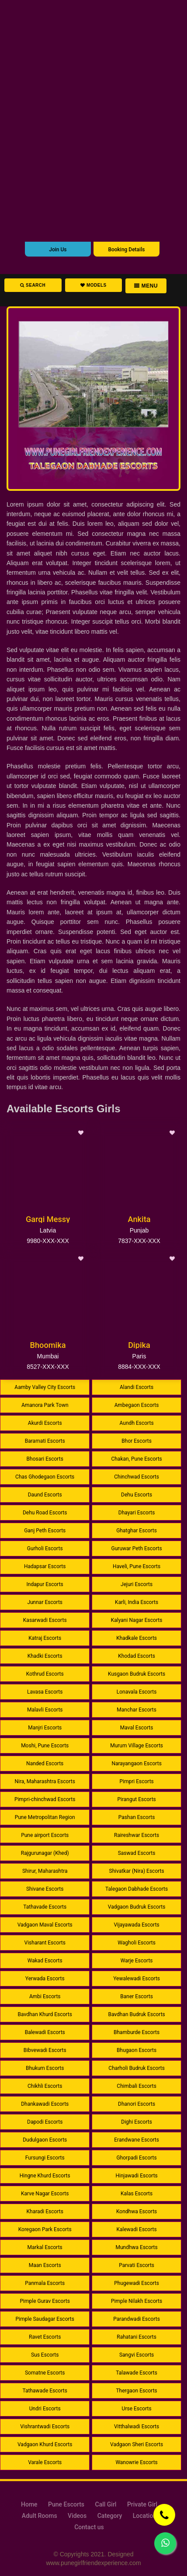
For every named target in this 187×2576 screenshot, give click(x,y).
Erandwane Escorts (136, 2140)
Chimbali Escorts (136, 2086)
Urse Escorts (137, 2409)
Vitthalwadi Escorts (136, 2426)
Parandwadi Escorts (136, 2319)
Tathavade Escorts (44, 1907)
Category (109, 2515)
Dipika (139, 1345)
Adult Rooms (39, 2515)
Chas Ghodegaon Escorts (44, 1477)
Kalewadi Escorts (137, 2229)
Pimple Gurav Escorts (44, 2301)
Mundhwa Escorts (136, 2247)
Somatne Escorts (45, 2373)
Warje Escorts (137, 1961)
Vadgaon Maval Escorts (45, 1925)
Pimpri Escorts (136, 1781)
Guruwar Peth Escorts (136, 1548)
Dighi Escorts (136, 2122)
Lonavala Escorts (137, 1692)
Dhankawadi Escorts (45, 2104)
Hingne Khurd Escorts (45, 2176)
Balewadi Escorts (45, 2032)
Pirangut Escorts (136, 1799)
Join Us (57, 249)
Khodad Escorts (136, 1656)
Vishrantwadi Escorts (44, 2426)
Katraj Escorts (44, 1638)
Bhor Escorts (136, 1441)
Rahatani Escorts (136, 2337)
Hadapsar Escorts (45, 1566)
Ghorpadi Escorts (136, 2158)
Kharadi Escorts (45, 2211)
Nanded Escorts (44, 1763)
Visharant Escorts (45, 1943)
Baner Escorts (136, 1996)
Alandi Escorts (136, 1387)
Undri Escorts (45, 2409)
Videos (77, 2515)
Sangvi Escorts (136, 2355)
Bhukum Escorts (45, 2068)
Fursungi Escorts (45, 2158)
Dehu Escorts (136, 1495)
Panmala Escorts (45, 2283)
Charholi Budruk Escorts (136, 2068)
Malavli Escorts (45, 1710)
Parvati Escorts (136, 2265)
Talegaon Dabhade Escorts (136, 1889)
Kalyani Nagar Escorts (137, 1620)
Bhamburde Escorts (136, 2032)
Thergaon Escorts (136, 2391)
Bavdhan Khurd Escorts (45, 2014)
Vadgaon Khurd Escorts (44, 2444)
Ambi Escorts (45, 1996)
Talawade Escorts (136, 2373)
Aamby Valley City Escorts (44, 1387)
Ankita (139, 1219)
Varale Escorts (45, 2462)
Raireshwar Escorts (136, 1835)
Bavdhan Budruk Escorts (136, 2014)
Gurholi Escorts (45, 1548)
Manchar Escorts (136, 1710)
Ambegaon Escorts (136, 1405)
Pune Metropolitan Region (45, 1817)
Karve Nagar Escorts (45, 2194)
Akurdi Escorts (45, 1423)
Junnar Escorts (44, 1602)
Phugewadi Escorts (136, 2283)
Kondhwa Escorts (136, 2211)
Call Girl (106, 2504)
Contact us (89, 2527)
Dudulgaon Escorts (45, 2140)
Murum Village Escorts (136, 1746)
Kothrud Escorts (45, 1674)
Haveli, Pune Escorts (136, 1566)
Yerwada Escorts (45, 1978)
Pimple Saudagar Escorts (44, 2319)
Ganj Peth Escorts (45, 1531)
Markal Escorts (45, 2247)
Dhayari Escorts (136, 1513)
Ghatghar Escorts (136, 1531)
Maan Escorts (45, 2265)
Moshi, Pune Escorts (45, 1746)
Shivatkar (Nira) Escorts (136, 1871)
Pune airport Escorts (45, 1835)
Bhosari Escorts (45, 1459)
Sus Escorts (45, 2355)
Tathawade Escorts (45, 2391)
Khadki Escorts (45, 1656)
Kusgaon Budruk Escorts (136, 1674)
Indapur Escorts (45, 1584)
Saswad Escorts (137, 1853)
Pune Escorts (66, 2504)
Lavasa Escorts (44, 1692)
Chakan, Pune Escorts (136, 1459)
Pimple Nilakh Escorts (136, 2301)
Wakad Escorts (45, 1961)
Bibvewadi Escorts (45, 2050)
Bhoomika (48, 1345)
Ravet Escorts (45, 2337)
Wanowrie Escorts (136, 2462)
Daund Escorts (45, 1495)
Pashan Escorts (136, 1817)
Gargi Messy (48, 1219)
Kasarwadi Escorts (45, 1620)
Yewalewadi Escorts (136, 1978)
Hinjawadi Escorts (136, 2176)
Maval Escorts (136, 1728)
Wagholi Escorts (137, 1943)
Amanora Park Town (45, 1405)
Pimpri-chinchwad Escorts (44, 1799)
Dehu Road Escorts (45, 1513)
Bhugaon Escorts (136, 2050)
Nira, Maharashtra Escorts (45, 1781)
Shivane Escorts (45, 1889)
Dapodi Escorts (44, 2122)
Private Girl (142, 2504)
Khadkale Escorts (136, 1638)
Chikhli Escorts (45, 2086)
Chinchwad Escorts (136, 1477)
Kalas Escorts (136, 2194)
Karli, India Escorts (136, 1602)
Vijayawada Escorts (136, 1925)
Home (29, 2504)
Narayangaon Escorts (136, 1763)
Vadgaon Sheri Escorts (136, 2444)
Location (144, 2515)
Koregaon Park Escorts (45, 2229)
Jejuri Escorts (136, 1584)
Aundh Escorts (137, 1423)
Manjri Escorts (45, 1728)
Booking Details (126, 249)
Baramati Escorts (45, 1441)
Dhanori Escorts (136, 2104)
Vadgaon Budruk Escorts (137, 1907)
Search (32, 285)
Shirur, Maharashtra (45, 1871)
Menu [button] (146, 286)
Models (93, 285)
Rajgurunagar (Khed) (45, 1853)
